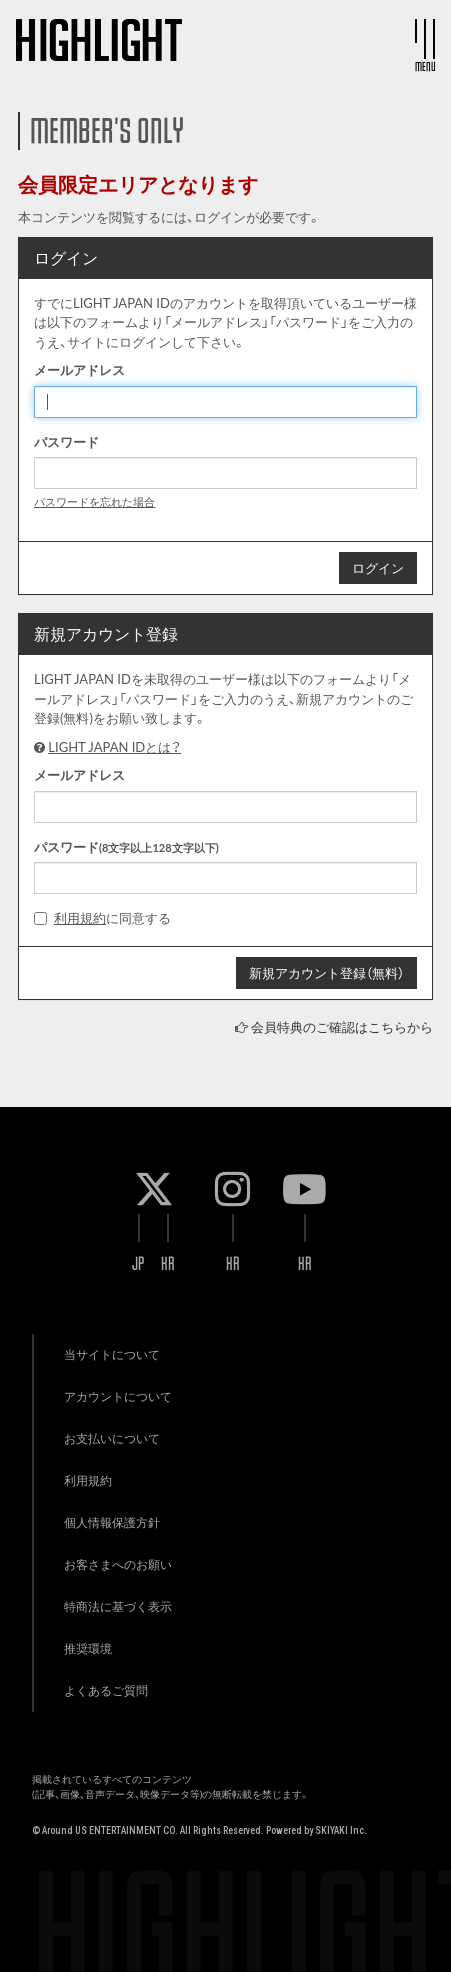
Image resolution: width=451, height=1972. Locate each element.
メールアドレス (79, 370)
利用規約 (80, 918)
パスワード (66, 442)
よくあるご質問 (106, 1690)
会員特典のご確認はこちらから (342, 1027)
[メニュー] (425, 39)
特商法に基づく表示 (118, 1606)
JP (138, 1263)
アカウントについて (118, 1396)
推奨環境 (88, 1648)
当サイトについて (112, 1354)
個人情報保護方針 (112, 1522)
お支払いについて (112, 1438)
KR (168, 1263)
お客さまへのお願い (118, 1564)
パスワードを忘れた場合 (94, 501)
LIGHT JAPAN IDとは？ (114, 747)
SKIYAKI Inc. (341, 1830)
